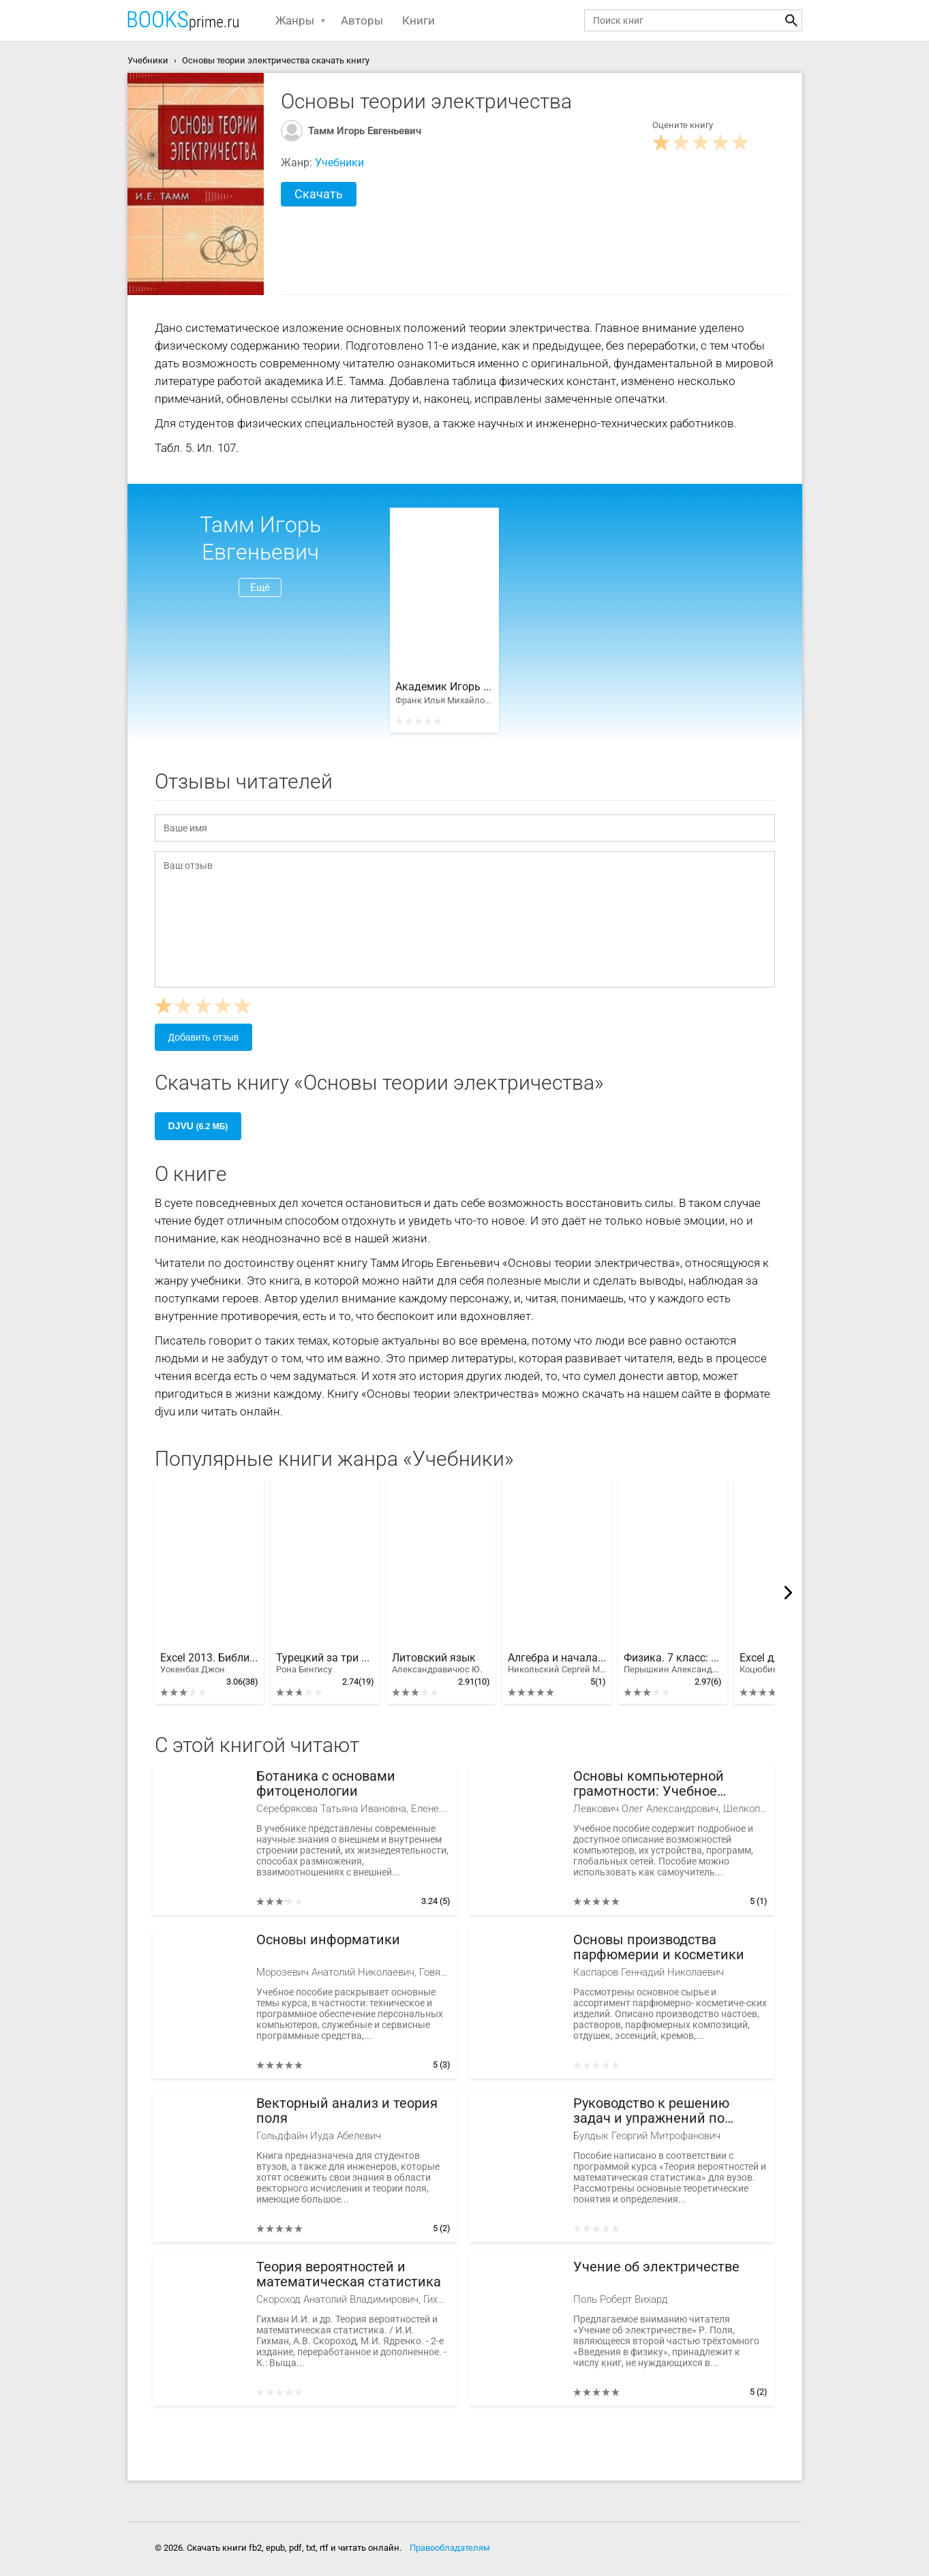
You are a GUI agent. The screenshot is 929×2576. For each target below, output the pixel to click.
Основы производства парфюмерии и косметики (658, 1947)
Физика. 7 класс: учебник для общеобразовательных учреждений (673, 1663)
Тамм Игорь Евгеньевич (364, 131)
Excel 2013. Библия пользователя (209, 1663)
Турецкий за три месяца (325, 1663)
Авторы (362, 20)
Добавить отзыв (203, 1037)
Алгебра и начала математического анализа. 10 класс (557, 1663)
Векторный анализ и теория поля (347, 2111)
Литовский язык (437, 1663)
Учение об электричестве (656, 2267)
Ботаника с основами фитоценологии (325, 1783)
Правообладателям (450, 2548)
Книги (418, 20)
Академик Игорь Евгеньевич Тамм (444, 687)
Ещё (260, 587)
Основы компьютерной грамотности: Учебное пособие (648, 1783)
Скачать (318, 194)
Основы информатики (328, 1940)
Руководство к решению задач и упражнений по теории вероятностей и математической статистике (666, 2111)
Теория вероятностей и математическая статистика (348, 2274)
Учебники (339, 162)
